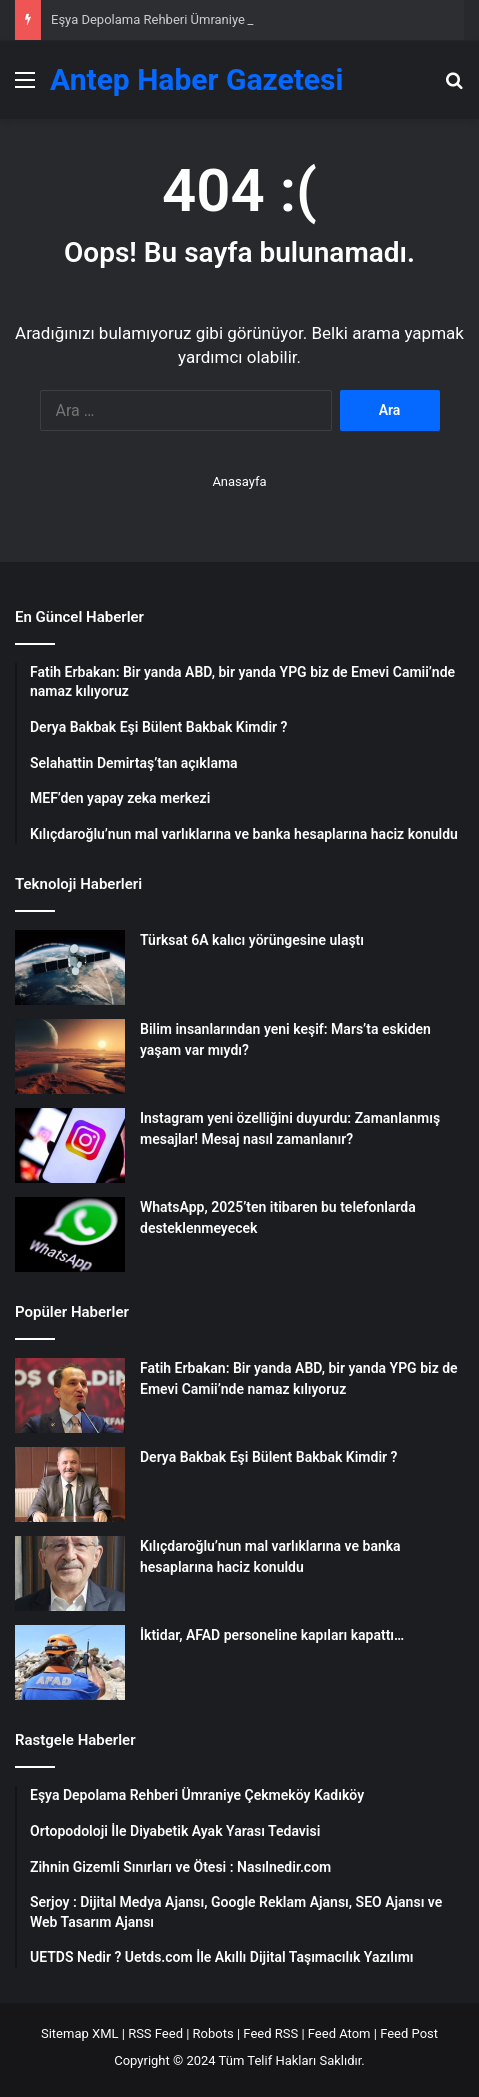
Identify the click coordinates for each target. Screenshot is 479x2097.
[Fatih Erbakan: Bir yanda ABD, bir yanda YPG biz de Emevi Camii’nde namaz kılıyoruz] (70, 1395)
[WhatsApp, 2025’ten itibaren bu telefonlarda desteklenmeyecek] (70, 1234)
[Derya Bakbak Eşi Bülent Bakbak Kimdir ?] (70, 1484)
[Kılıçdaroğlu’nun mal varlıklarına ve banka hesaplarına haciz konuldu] (70, 1573)
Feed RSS (270, 2033)
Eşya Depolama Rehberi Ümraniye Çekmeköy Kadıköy (204, 19)
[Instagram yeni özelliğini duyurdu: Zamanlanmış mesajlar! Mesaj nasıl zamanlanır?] (70, 1145)
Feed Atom (339, 2033)
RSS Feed (155, 2033)
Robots (213, 2033)
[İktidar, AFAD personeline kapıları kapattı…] (70, 1662)
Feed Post (409, 2033)
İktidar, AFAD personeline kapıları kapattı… (272, 1635)
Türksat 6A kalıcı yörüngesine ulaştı (252, 940)
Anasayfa (239, 481)
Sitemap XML (80, 2033)
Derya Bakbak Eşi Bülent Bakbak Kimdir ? (268, 1457)
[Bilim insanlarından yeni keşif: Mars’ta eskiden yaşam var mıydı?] (70, 1056)
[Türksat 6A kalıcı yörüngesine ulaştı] (70, 967)
